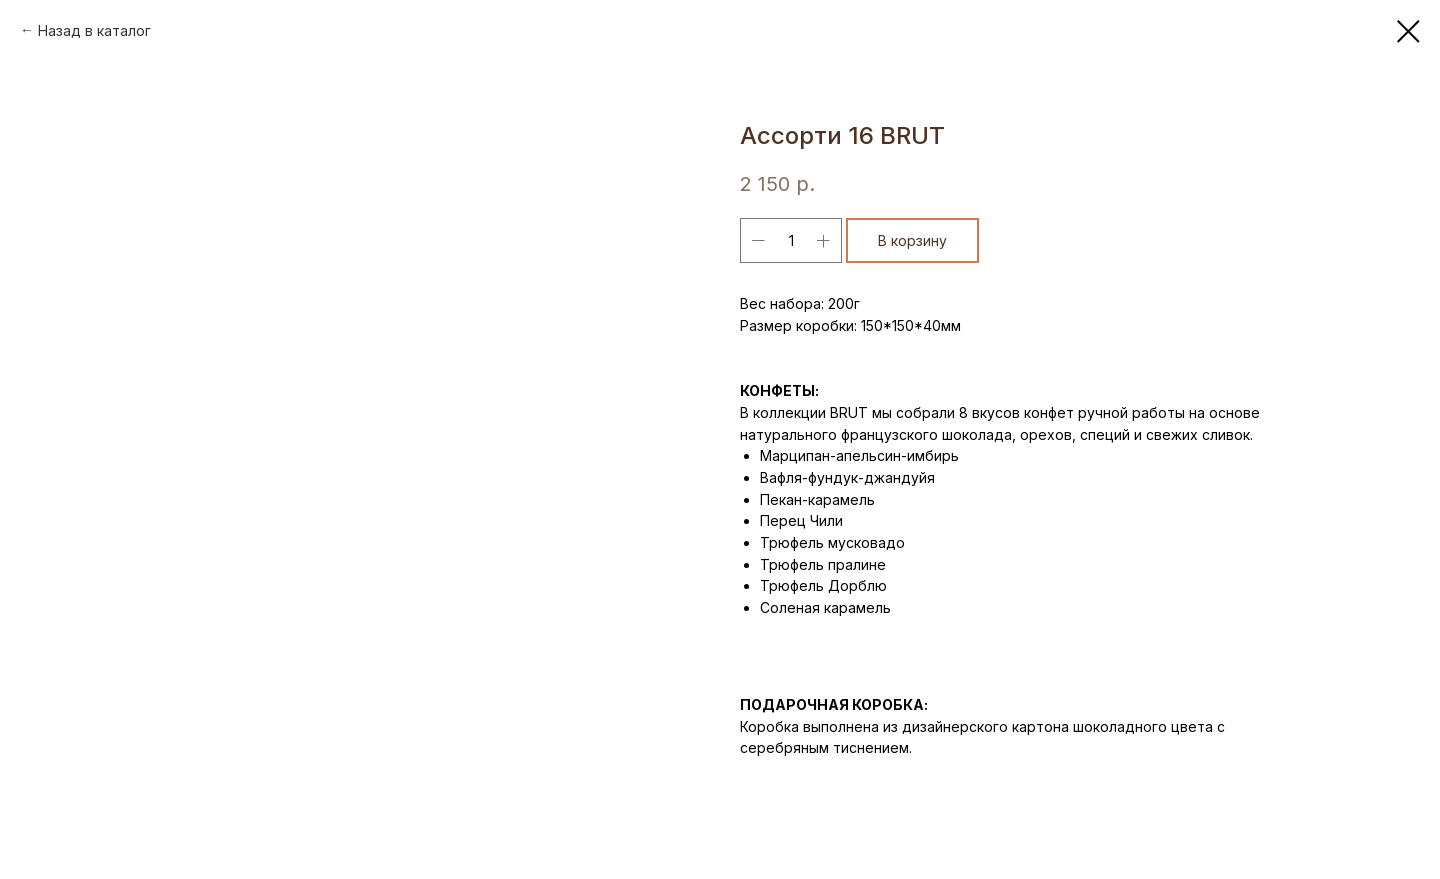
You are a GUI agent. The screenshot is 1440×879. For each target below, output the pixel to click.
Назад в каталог (94, 30)
